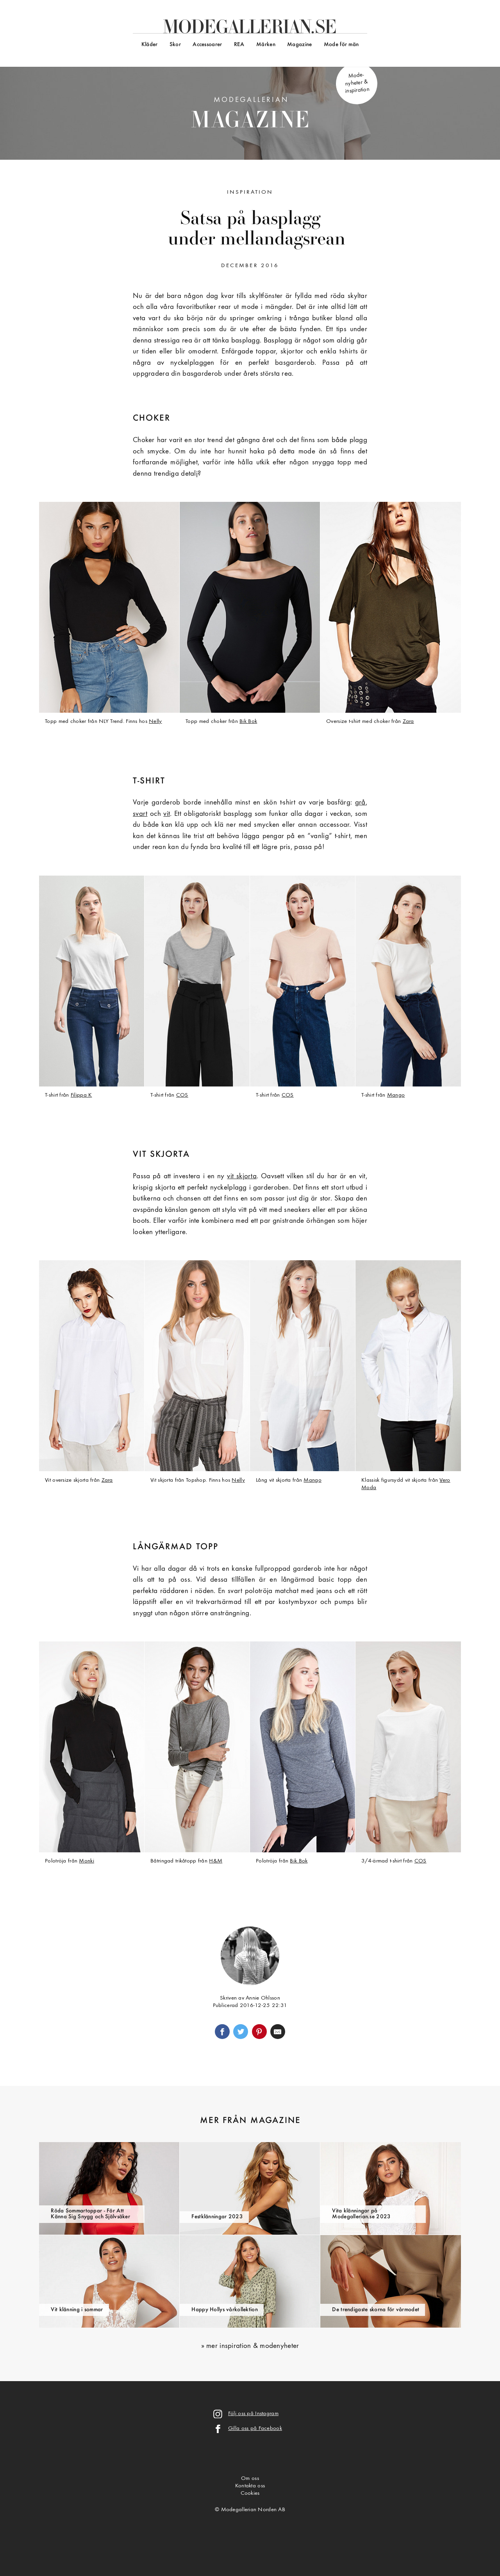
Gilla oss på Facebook (255, 2429)
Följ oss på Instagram (253, 2414)
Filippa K (81, 1095)
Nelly (155, 721)
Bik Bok (248, 721)
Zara (408, 721)
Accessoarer (207, 45)
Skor (175, 45)
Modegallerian (250, 115)
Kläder (149, 45)
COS (182, 1095)
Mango (396, 1095)
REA (239, 45)
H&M (215, 1861)
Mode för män (341, 45)
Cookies (250, 2493)
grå (360, 802)
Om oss (250, 2478)
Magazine (299, 45)
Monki (86, 1861)
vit (166, 814)
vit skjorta (242, 1176)
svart (140, 814)
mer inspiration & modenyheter (252, 2346)
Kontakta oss (250, 2486)
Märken (265, 45)
